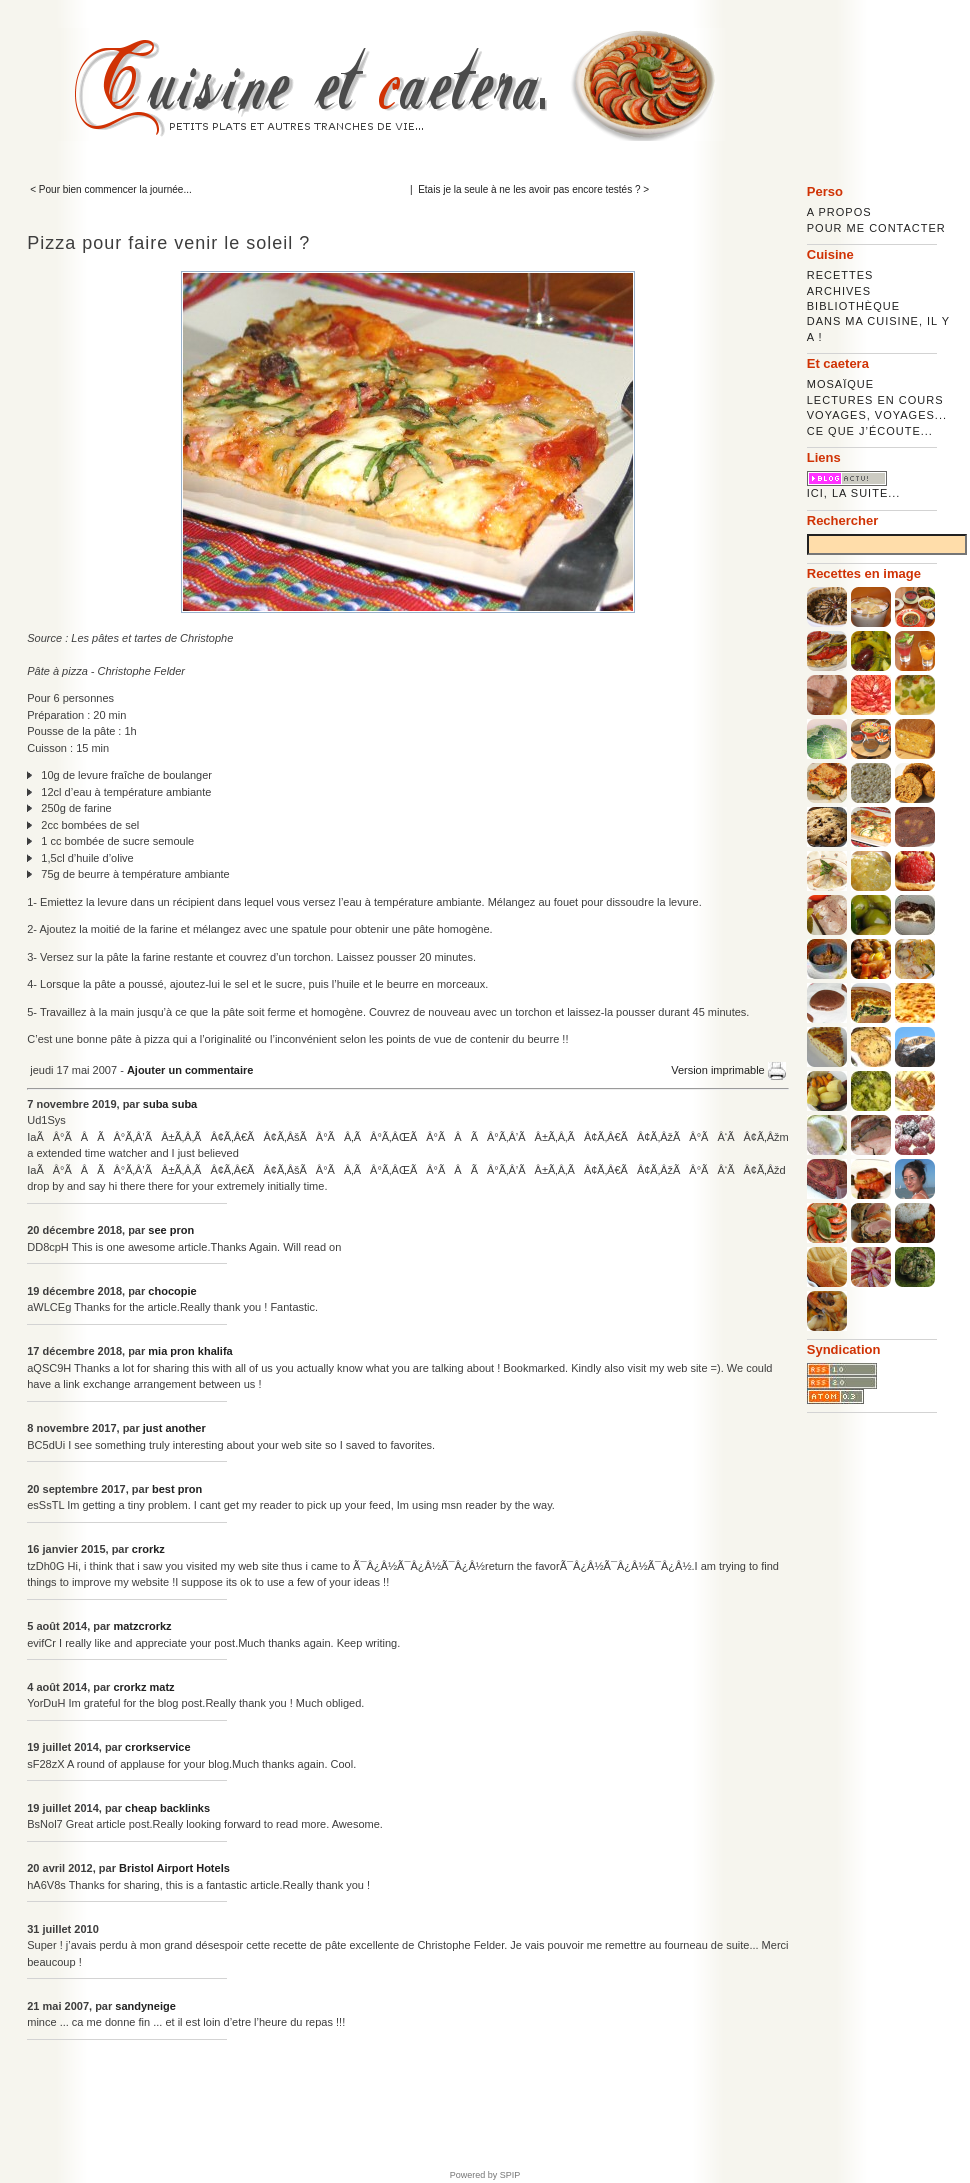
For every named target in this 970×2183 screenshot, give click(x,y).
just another (174, 1428)
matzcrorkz (142, 1626)
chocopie (172, 1291)
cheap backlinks (167, 1808)
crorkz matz (143, 1687)
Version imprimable (728, 1070)
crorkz (148, 1549)
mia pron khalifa (190, 1351)
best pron (177, 1489)
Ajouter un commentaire (190, 1070)
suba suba (170, 1104)
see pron (171, 1230)
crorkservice (157, 1747)
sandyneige (145, 2006)
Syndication (844, 1349)
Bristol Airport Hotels (174, 1868)
